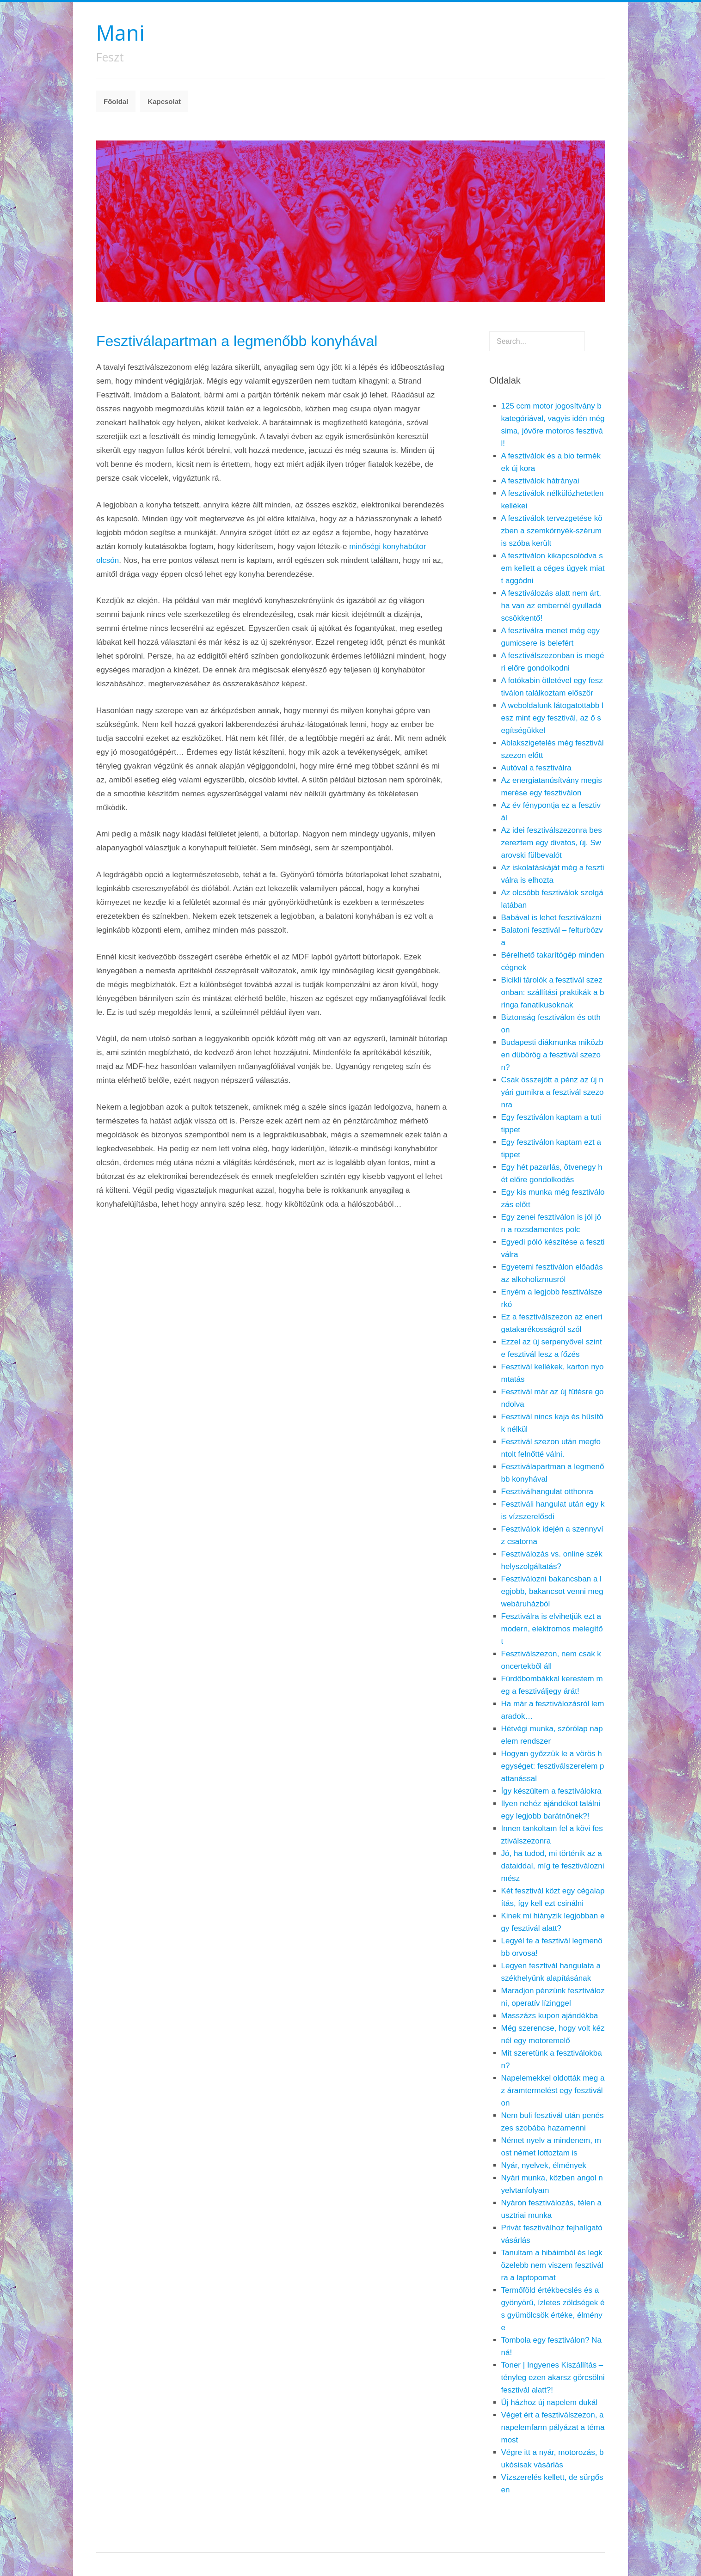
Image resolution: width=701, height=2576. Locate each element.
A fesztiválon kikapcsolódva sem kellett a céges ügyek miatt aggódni (553, 568)
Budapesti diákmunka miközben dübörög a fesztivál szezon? (552, 1055)
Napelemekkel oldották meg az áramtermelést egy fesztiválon (553, 2090)
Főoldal (116, 101)
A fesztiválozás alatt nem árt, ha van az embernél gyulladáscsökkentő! (551, 606)
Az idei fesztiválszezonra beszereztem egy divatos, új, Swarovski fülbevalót (551, 843)
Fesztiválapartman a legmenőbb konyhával (236, 341)
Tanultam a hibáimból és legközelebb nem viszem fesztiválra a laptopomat (552, 2265)
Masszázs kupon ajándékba (549, 2015)
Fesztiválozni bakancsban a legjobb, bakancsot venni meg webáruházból (552, 1591)
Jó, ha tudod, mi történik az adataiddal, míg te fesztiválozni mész (552, 1866)
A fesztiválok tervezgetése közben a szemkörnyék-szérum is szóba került (552, 531)
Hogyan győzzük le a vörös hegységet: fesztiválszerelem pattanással (552, 1766)
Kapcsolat (164, 101)
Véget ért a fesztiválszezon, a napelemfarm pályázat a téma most (553, 2427)
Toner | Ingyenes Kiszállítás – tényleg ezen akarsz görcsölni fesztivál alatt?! (553, 2377)
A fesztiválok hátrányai (540, 480)
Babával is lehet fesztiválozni (551, 917)
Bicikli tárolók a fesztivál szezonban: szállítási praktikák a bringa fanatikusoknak (552, 992)
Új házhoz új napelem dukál (549, 2402)
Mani (120, 32)
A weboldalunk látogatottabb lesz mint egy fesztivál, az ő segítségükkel (552, 718)
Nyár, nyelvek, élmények (543, 2165)
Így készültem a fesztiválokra (551, 1791)
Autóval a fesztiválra (536, 767)
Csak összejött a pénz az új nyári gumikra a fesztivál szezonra (552, 1092)
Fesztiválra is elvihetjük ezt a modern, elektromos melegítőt (552, 1629)
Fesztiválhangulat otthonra (547, 1491)
